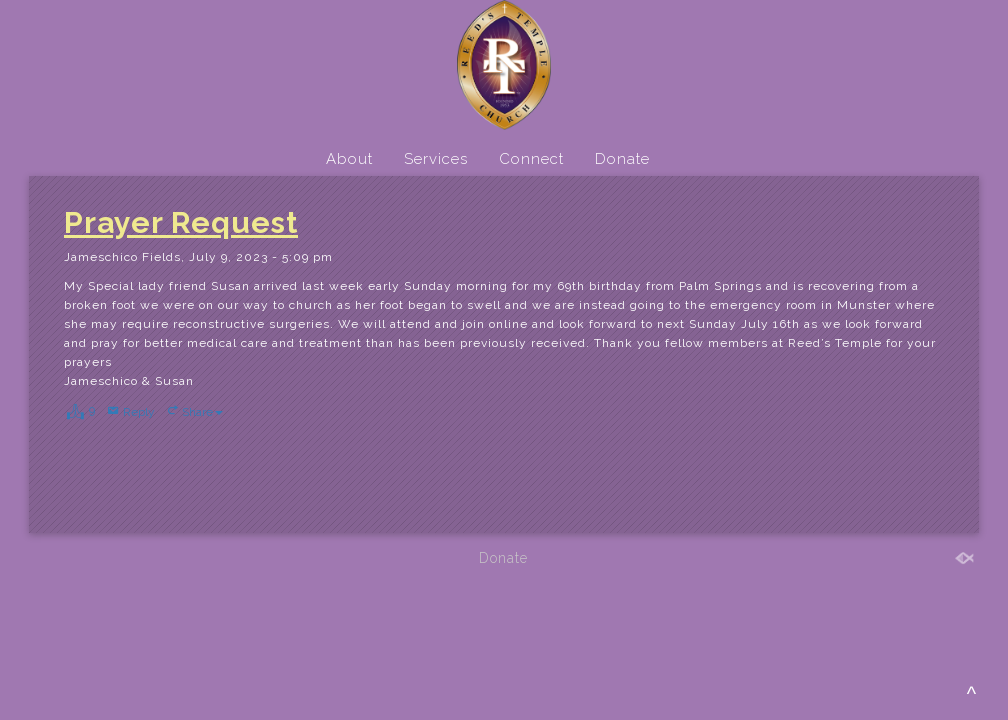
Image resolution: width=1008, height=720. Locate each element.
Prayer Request (181, 222)
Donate (622, 159)
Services (436, 159)
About (349, 159)
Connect (531, 159)
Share (202, 412)
